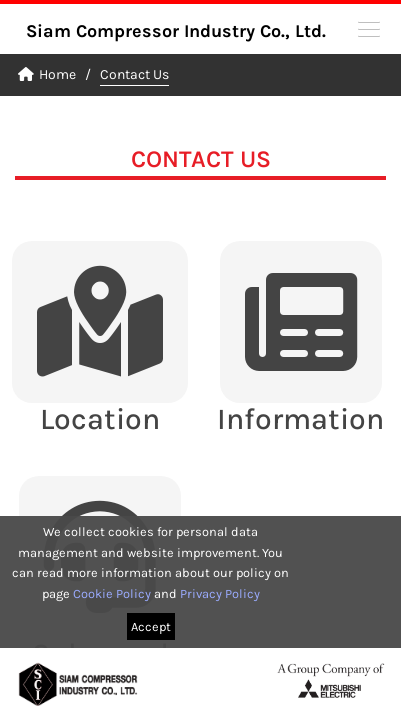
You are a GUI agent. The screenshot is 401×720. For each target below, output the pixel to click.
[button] (369, 28)
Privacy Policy (220, 593)
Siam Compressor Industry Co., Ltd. (176, 31)
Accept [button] (151, 626)
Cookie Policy (112, 593)
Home (47, 74)
